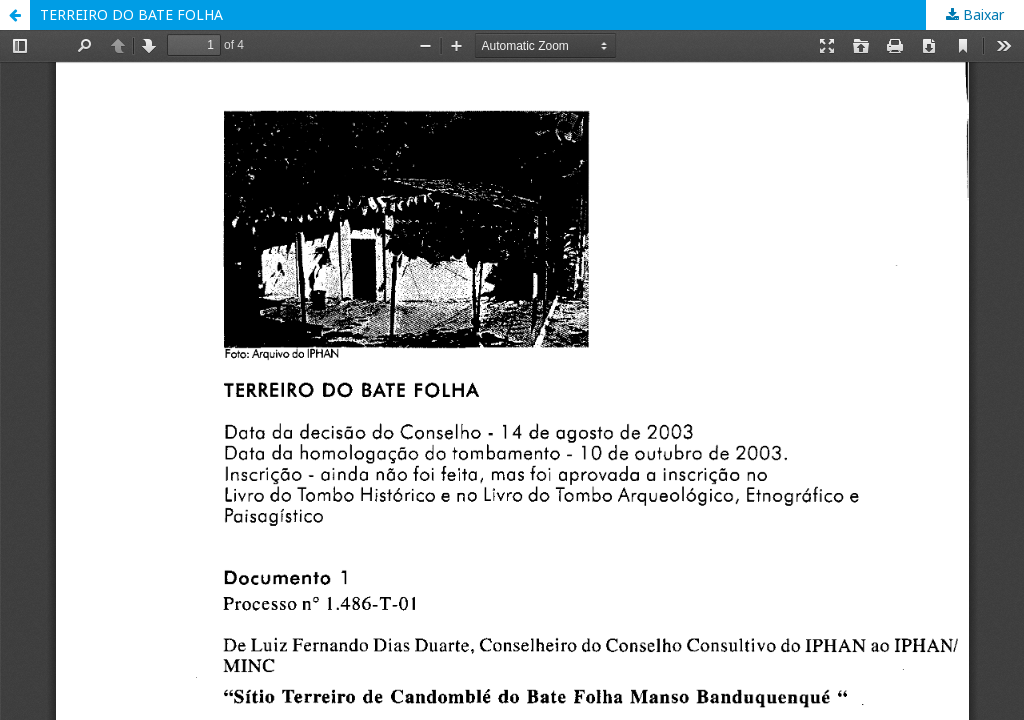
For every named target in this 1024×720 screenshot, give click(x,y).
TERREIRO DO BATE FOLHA (131, 14)
